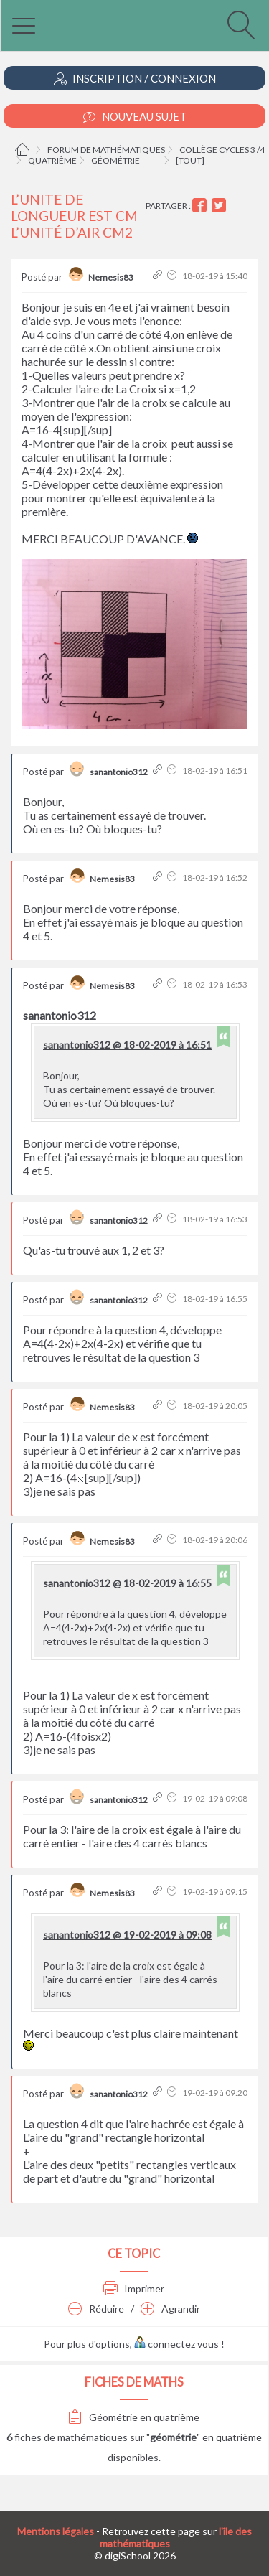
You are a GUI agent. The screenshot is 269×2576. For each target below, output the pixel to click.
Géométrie (115, 160)
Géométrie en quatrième (133, 2417)
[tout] (190, 160)
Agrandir (170, 2309)
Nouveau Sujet (135, 116)
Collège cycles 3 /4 (222, 149)
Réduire (96, 2309)
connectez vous (176, 2344)
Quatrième (52, 160)
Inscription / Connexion (135, 78)
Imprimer (133, 2288)
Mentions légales (55, 2531)
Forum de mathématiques (106, 149)
